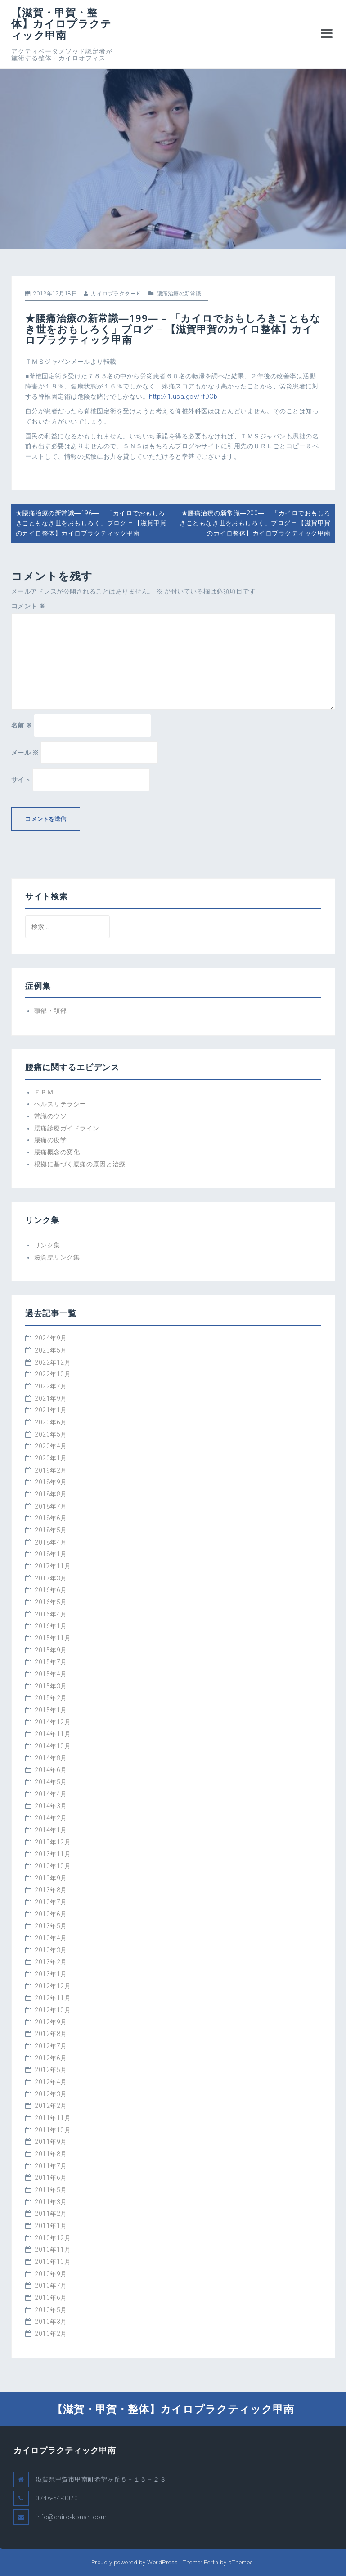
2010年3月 (51, 2321)
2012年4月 (51, 2081)
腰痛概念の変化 (57, 1152)
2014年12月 (53, 1722)
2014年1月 (51, 1830)
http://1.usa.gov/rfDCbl (184, 396)
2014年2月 (51, 1818)
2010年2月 (51, 2333)
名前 (21, 725)
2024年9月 (51, 1338)
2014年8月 (51, 1758)
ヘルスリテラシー (60, 1103)
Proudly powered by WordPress (134, 2562)
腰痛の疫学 (50, 1139)
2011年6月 (51, 2177)
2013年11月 (53, 1853)
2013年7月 (51, 1902)
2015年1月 (51, 1710)
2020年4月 (51, 1446)
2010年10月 (53, 2261)
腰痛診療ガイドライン (66, 1128)
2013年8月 (51, 1889)
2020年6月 (51, 1422)
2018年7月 (51, 1506)
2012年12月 (53, 1986)
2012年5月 (51, 2069)
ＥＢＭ (44, 1092)
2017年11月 (53, 1566)
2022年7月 (51, 1386)
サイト (21, 779)
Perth (211, 2562)
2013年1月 (51, 1974)
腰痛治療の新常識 (179, 293)
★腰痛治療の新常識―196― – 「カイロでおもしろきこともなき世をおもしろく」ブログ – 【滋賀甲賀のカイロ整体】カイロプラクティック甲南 (91, 523)
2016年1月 (51, 1626)
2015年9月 (51, 1650)
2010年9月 (51, 2273)
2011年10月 (53, 2130)
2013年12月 (53, 1842)
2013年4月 (51, 1938)
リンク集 (47, 1245)
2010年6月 (51, 2297)
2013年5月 (51, 1925)
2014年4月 (51, 1794)
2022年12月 (53, 1362)
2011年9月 (51, 2141)
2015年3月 (51, 1686)
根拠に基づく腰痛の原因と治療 (80, 1164)
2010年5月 (51, 2309)
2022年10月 (53, 1374)
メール (25, 752)
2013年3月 (51, 1950)
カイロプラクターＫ (116, 293)
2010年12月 (53, 2237)
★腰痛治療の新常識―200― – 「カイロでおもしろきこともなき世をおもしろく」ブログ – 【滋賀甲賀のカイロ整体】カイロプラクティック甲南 (255, 523)
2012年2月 (51, 2105)
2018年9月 (51, 1482)
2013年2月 (51, 1961)
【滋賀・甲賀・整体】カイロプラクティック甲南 (61, 23)
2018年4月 (51, 1542)
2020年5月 (51, 1434)
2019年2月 (51, 1470)
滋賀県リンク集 (57, 1257)
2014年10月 (53, 1746)
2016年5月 (51, 1602)
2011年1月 (51, 2225)
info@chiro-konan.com (71, 2517)
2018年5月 (51, 1530)
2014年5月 (51, 1782)
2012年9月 (51, 2022)
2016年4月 (51, 1614)
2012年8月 (51, 2033)
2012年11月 (53, 1997)
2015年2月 (51, 1697)
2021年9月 (51, 1398)
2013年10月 (53, 1866)
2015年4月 (51, 1674)
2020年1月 (51, 1458)
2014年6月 (51, 1769)
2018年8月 (51, 1494)
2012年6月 (51, 2058)
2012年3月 (51, 2094)
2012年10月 (53, 2009)
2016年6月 (51, 1590)
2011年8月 (51, 2153)
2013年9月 (51, 1878)
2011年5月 (51, 2189)
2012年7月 (51, 2045)
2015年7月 (51, 1661)
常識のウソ (50, 1116)
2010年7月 (51, 2285)
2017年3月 (51, 1578)
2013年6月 (51, 1914)
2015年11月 (53, 1638)
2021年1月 (51, 1410)
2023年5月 (51, 1350)
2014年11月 (53, 1733)
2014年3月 (51, 1805)
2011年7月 (51, 2166)
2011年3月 (51, 2201)
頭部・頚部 (50, 1010)
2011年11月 (53, 2117)
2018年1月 (51, 1554)
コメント (28, 606)
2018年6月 (51, 1518)
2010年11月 (53, 2249)
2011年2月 (51, 2213)
